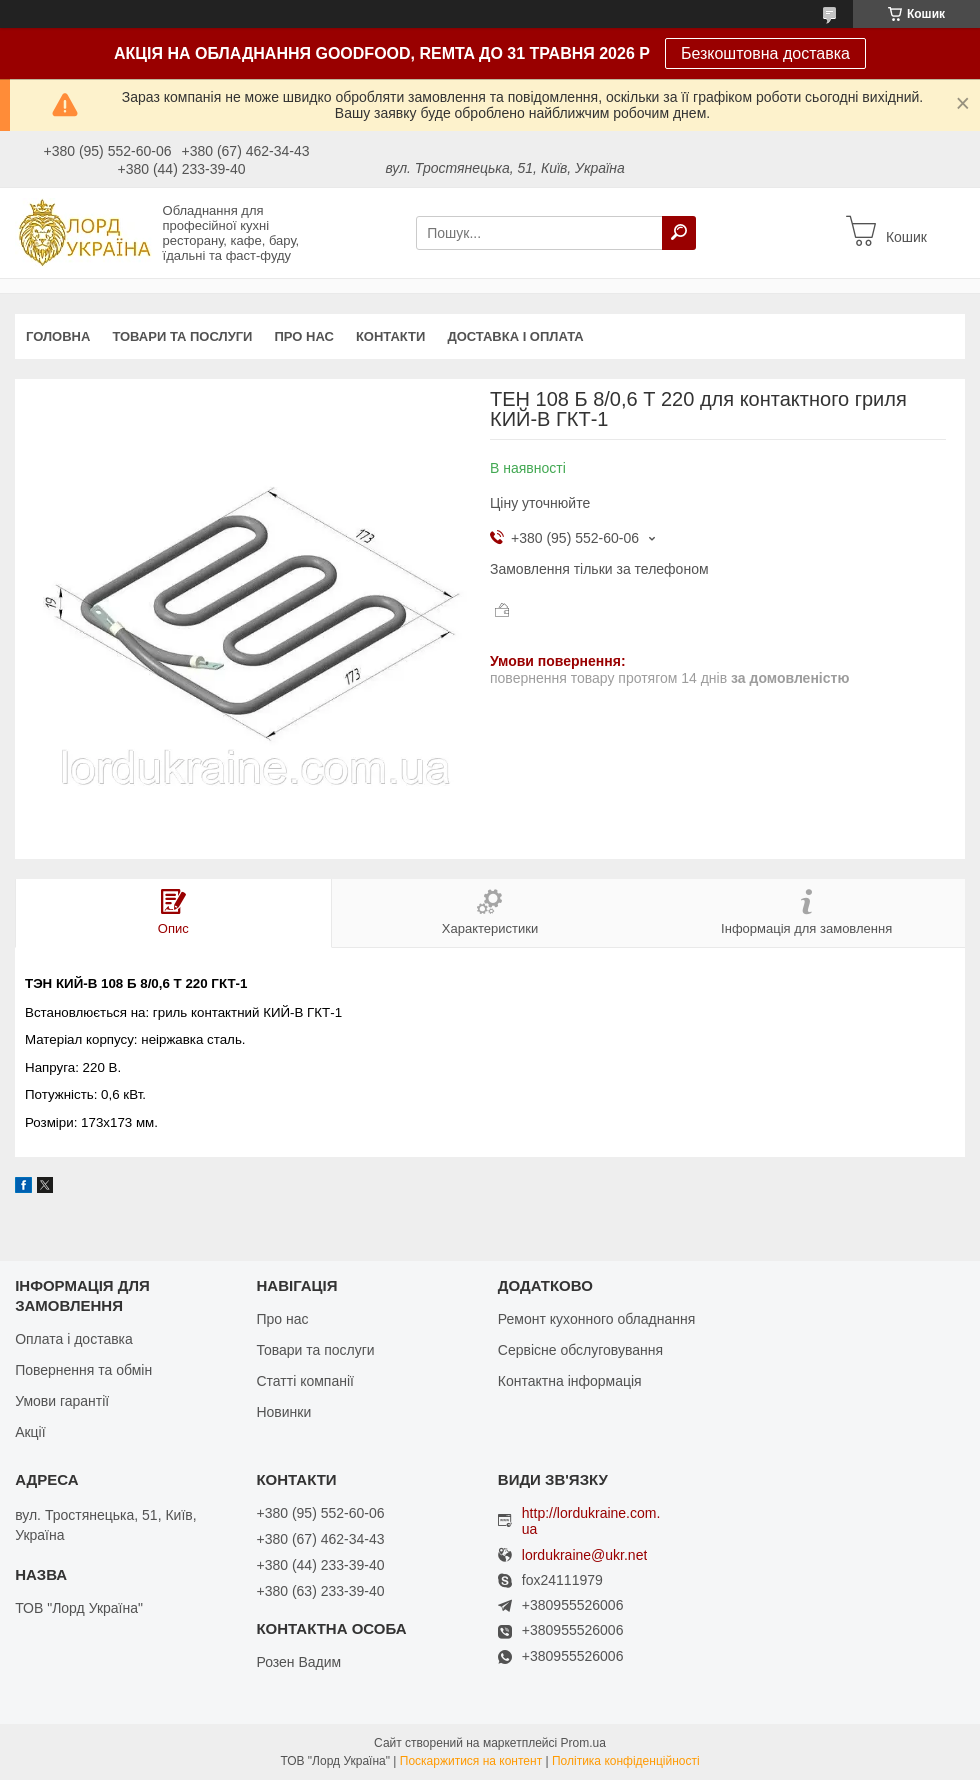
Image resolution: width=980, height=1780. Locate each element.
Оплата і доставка (74, 1339)
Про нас (303, 336)
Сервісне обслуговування (580, 1350)
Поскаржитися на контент (471, 1761)
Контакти (391, 336)
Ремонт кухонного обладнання (596, 1319)
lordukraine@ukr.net (585, 1555)
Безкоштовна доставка (765, 53)
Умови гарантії (62, 1401)
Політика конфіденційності (626, 1761)
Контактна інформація (570, 1381)
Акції (30, 1432)
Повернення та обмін (83, 1370)
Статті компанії (304, 1381)
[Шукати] (679, 233)
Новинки (283, 1412)
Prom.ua (583, 1743)
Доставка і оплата (515, 336)
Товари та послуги (182, 336)
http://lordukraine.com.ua (591, 1521)
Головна (58, 336)
